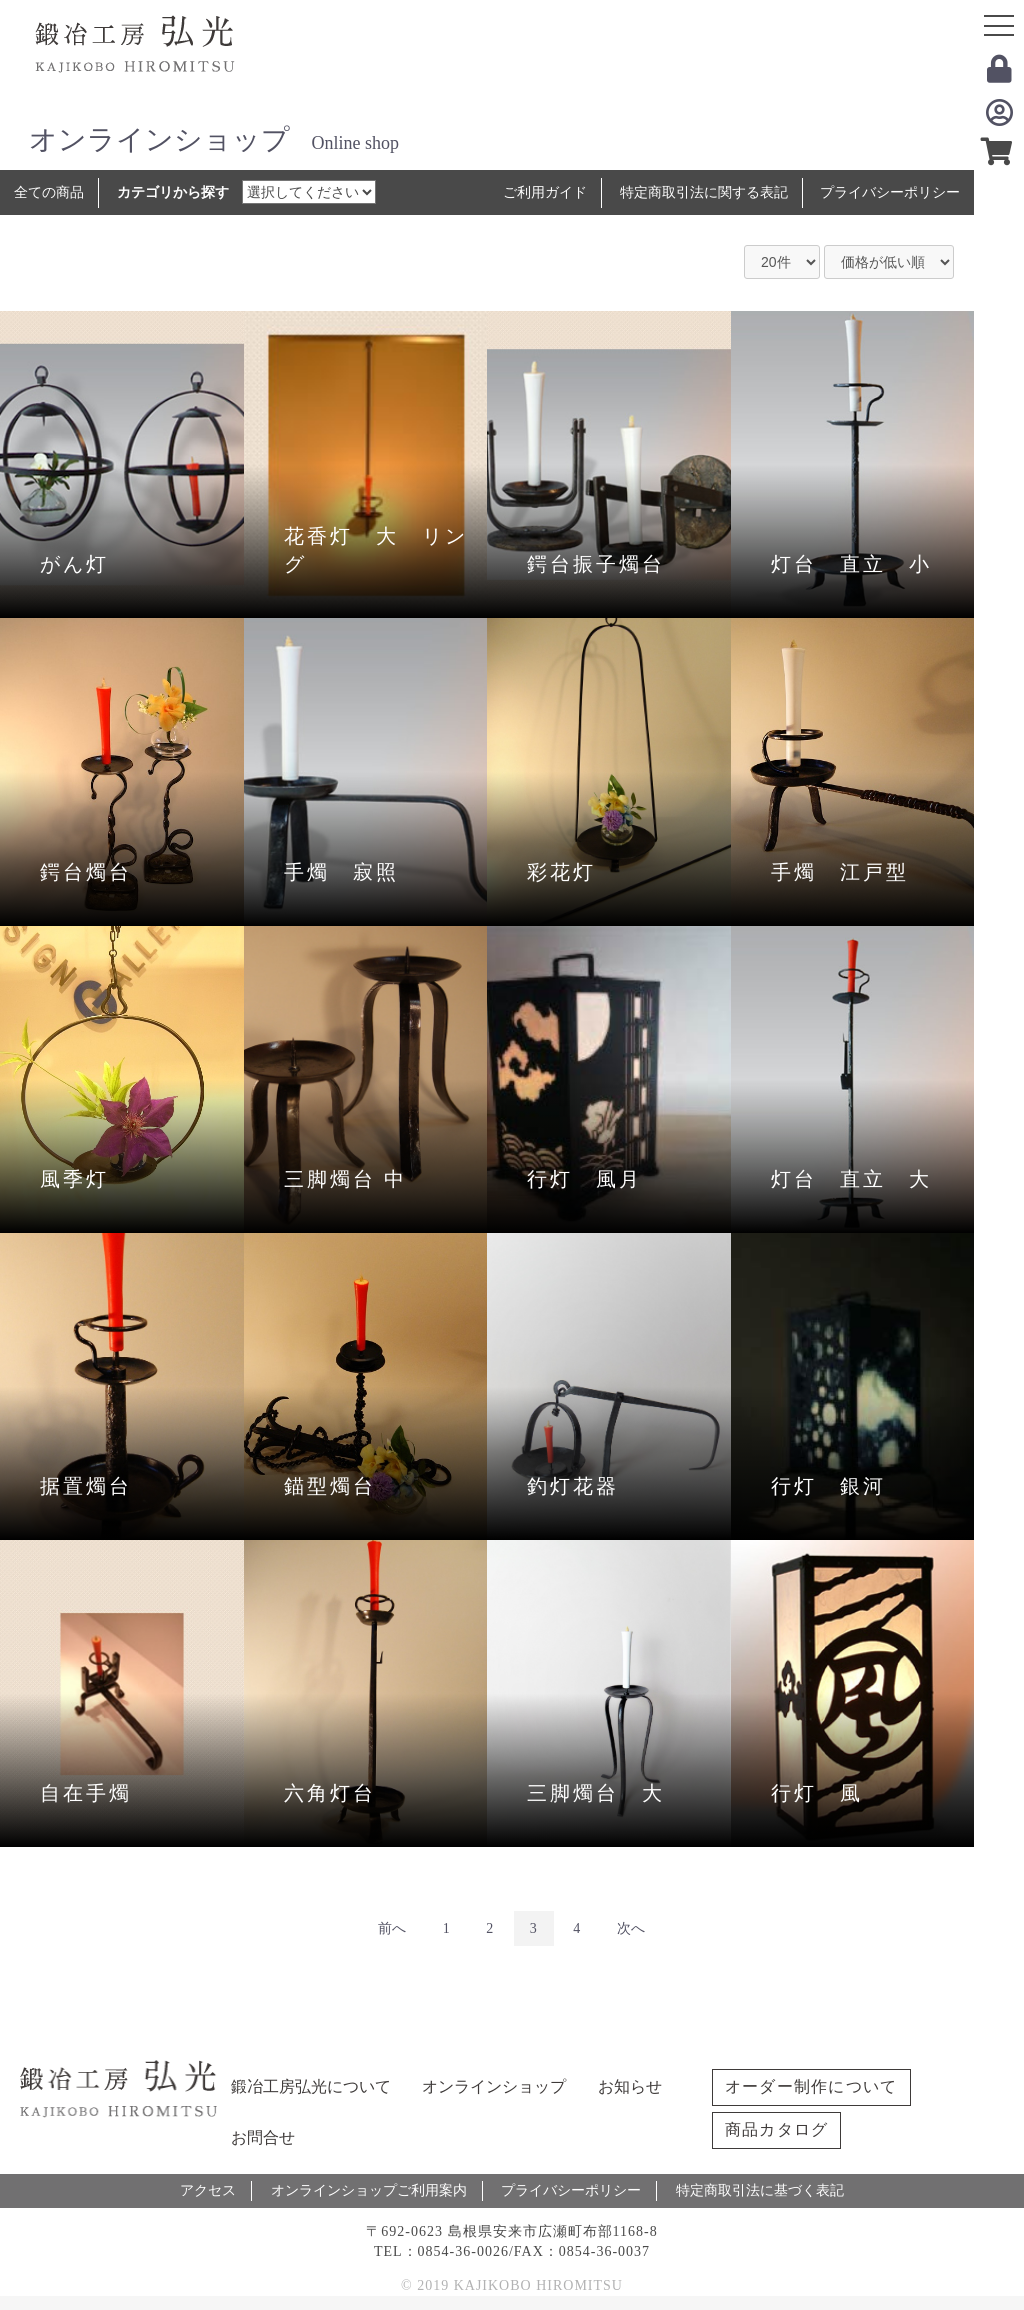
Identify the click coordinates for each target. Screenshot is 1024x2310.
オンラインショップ (494, 2086)
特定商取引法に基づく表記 (760, 2190)
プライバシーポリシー (890, 192)
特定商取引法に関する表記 (704, 192)
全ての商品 (49, 192)
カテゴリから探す (173, 192)
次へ (631, 1928)
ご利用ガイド (545, 192)
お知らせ (630, 2086)
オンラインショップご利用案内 (369, 2190)
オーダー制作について (811, 2086)
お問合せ (263, 2137)
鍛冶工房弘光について (311, 2086)
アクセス (208, 2190)
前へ (392, 1928)
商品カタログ (777, 2129)
